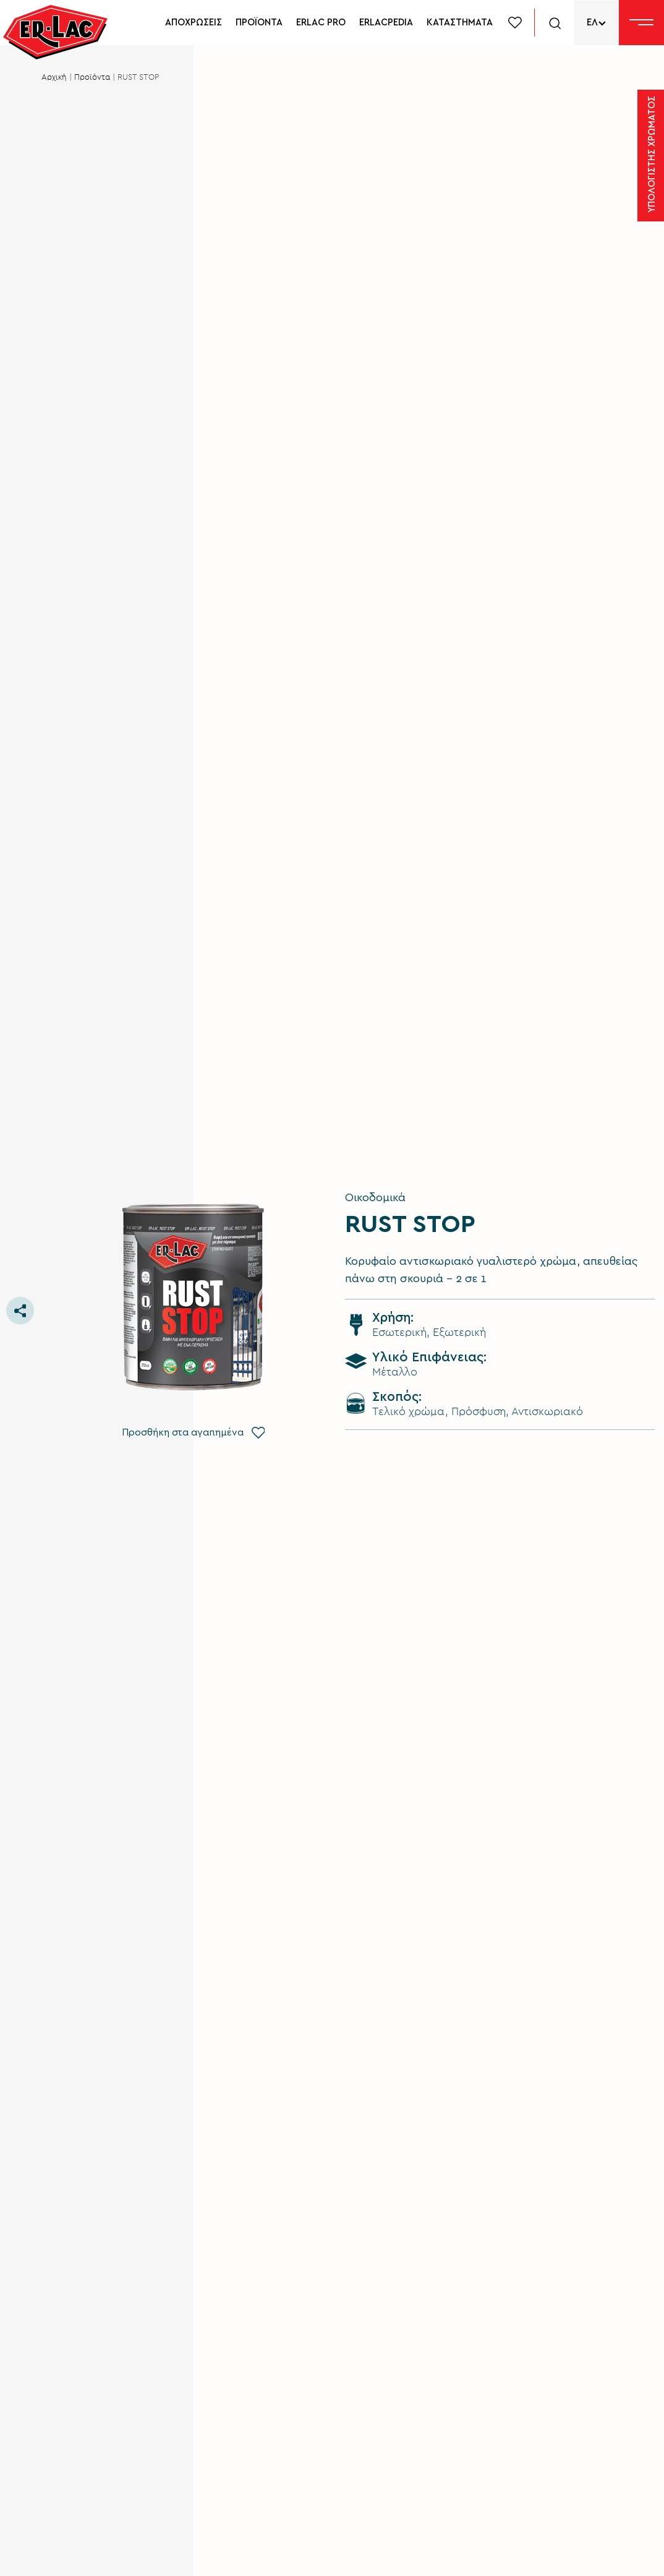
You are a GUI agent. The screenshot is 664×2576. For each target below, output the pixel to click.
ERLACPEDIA (386, 22)
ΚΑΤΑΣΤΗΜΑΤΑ (460, 22)
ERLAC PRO (321, 22)
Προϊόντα (92, 78)
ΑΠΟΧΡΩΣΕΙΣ (193, 22)
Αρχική (54, 78)
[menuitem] (596, 22)
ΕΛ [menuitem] (592, 22)
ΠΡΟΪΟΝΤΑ (259, 22)
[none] (596, 22)
